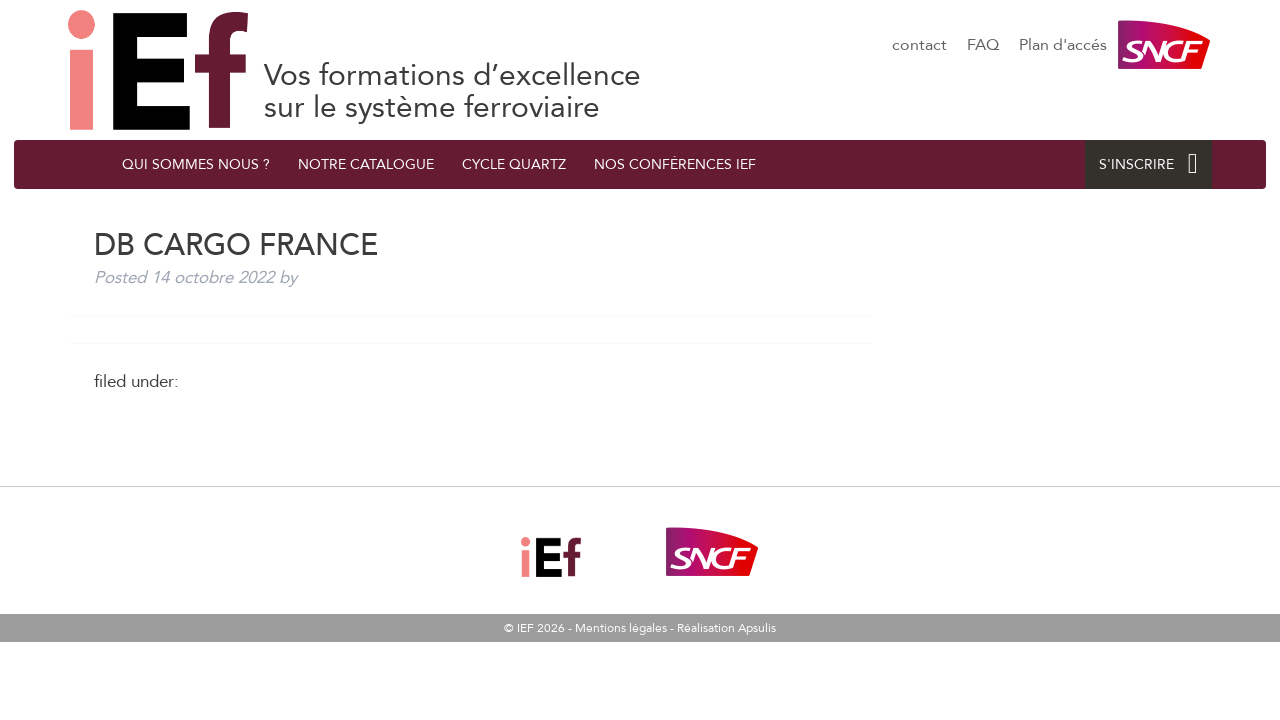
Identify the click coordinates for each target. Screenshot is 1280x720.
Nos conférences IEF (675, 164)
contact (919, 45)
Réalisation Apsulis (726, 628)
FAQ (983, 45)
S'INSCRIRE (1148, 164)
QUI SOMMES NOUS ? (196, 164)
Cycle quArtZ (514, 164)
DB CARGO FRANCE (158, 70)
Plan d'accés (1063, 45)
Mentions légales (621, 628)
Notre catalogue (366, 164)
